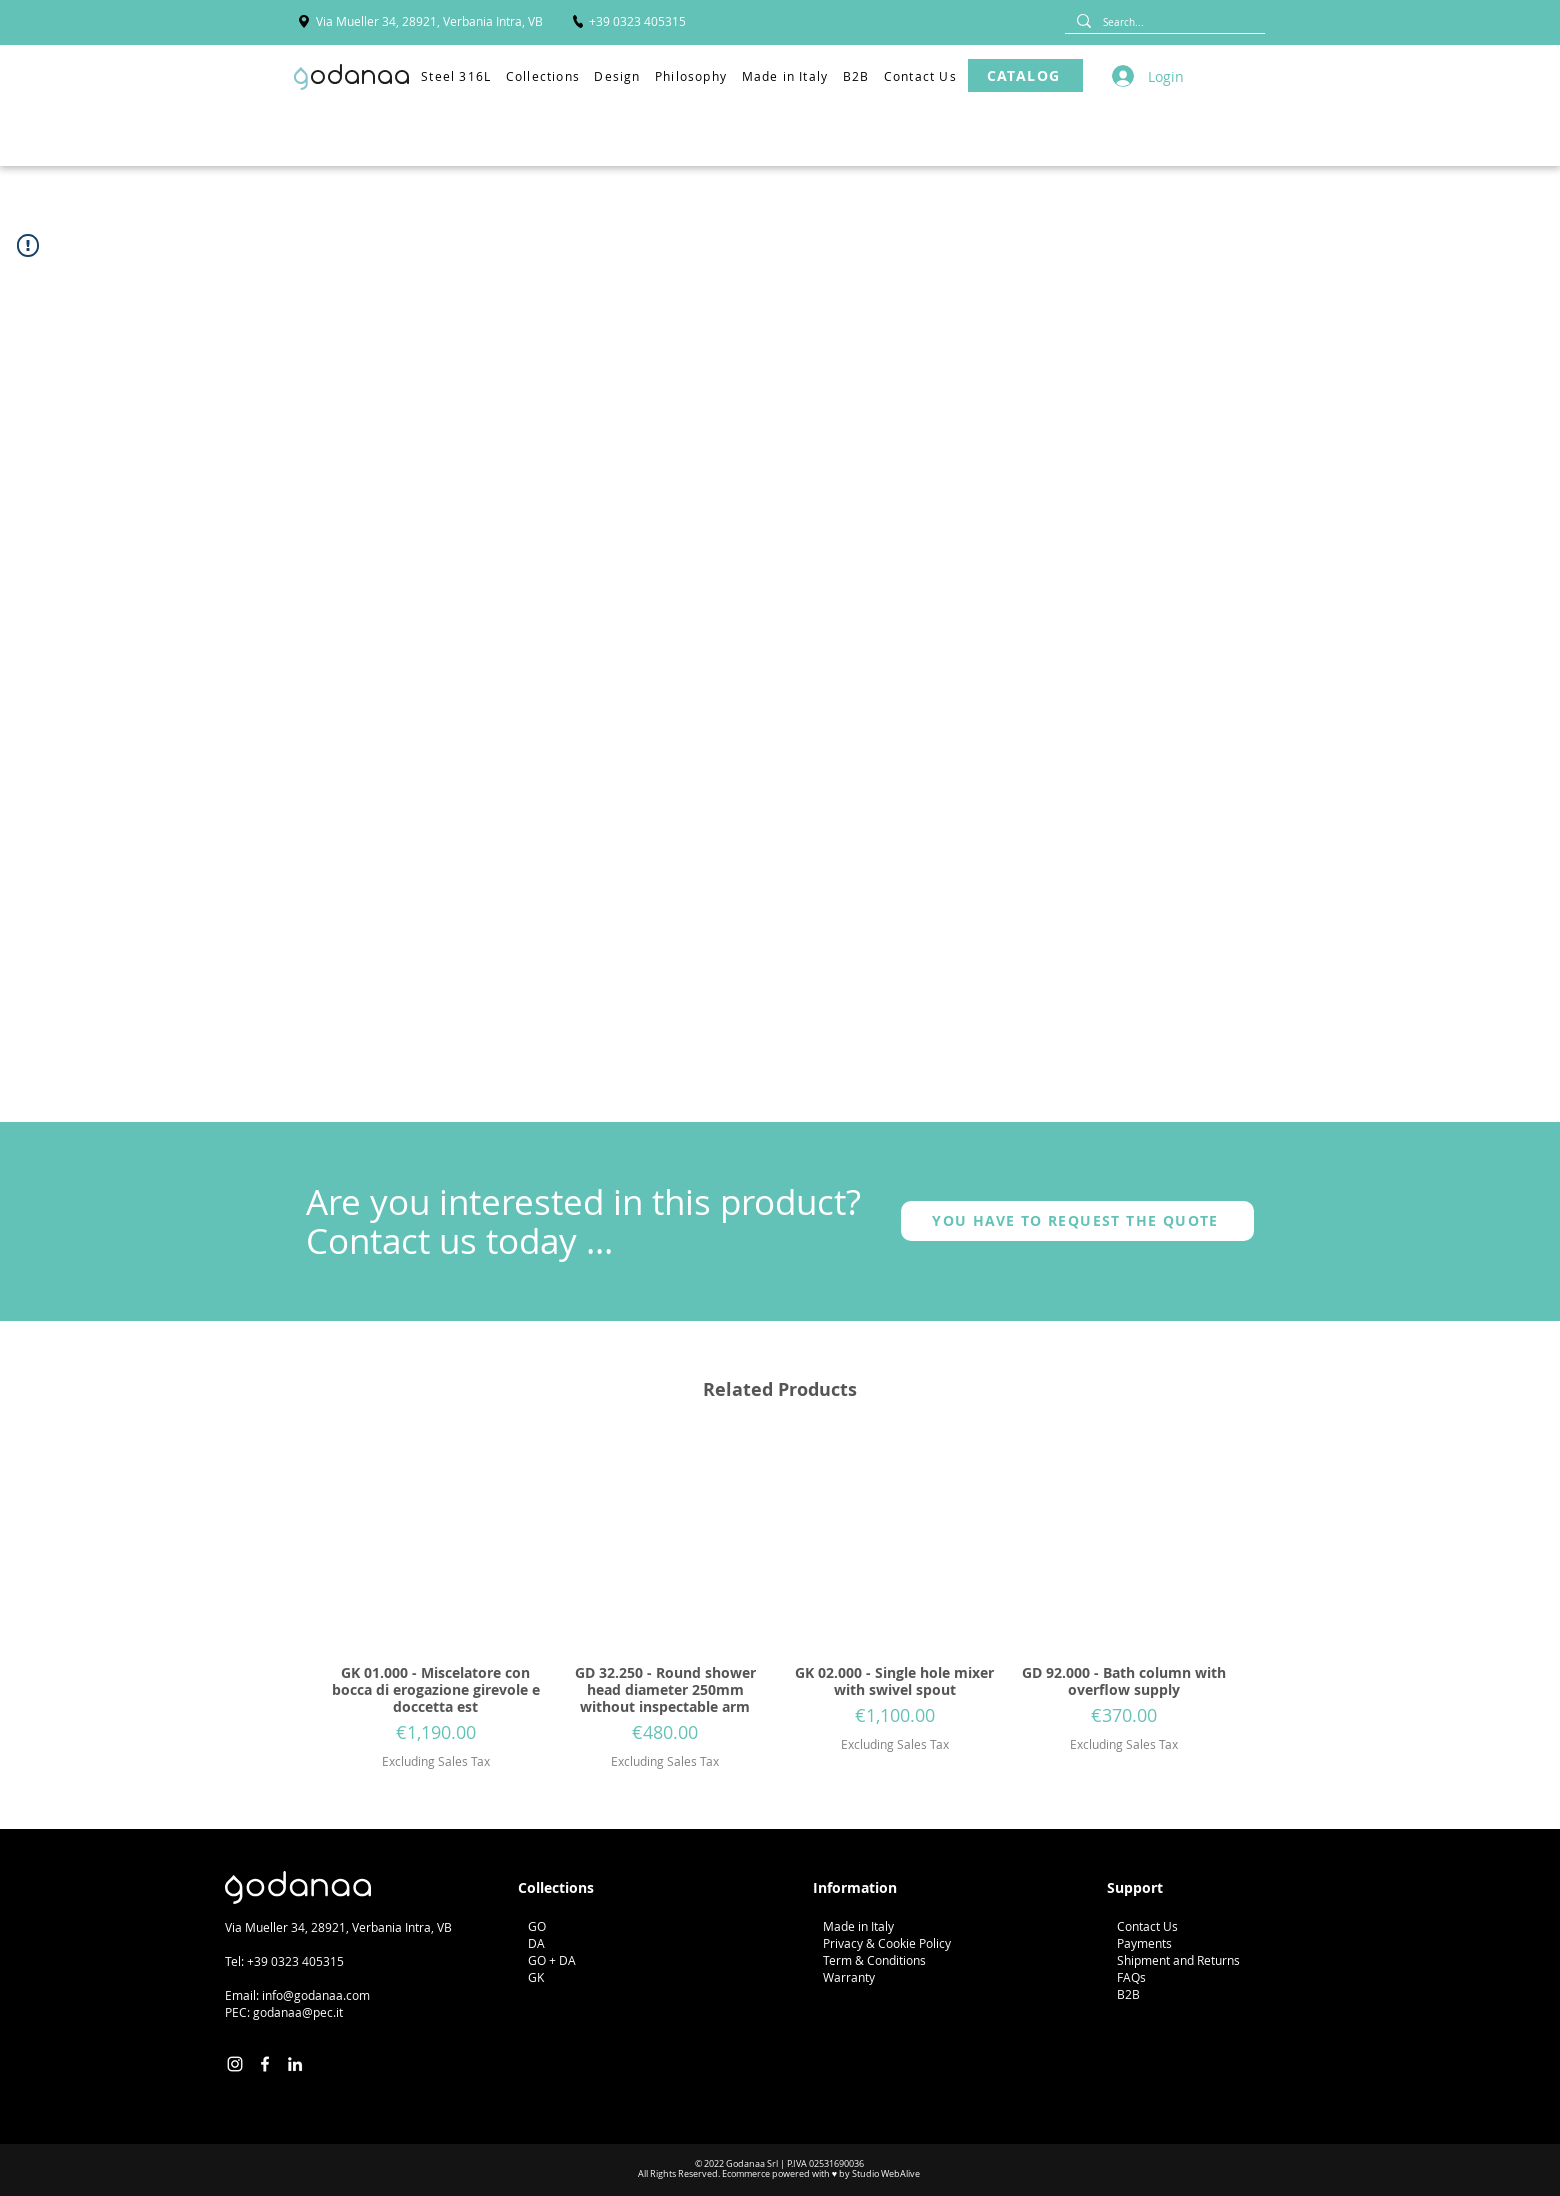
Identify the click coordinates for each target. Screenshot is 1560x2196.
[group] (780, 1603)
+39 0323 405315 (295, 1961)
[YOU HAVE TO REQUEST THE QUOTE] (1077, 1221)
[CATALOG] (1025, 75)
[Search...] (1163, 22)
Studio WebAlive (886, 2174)
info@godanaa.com (316, 1995)
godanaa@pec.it (298, 2012)
